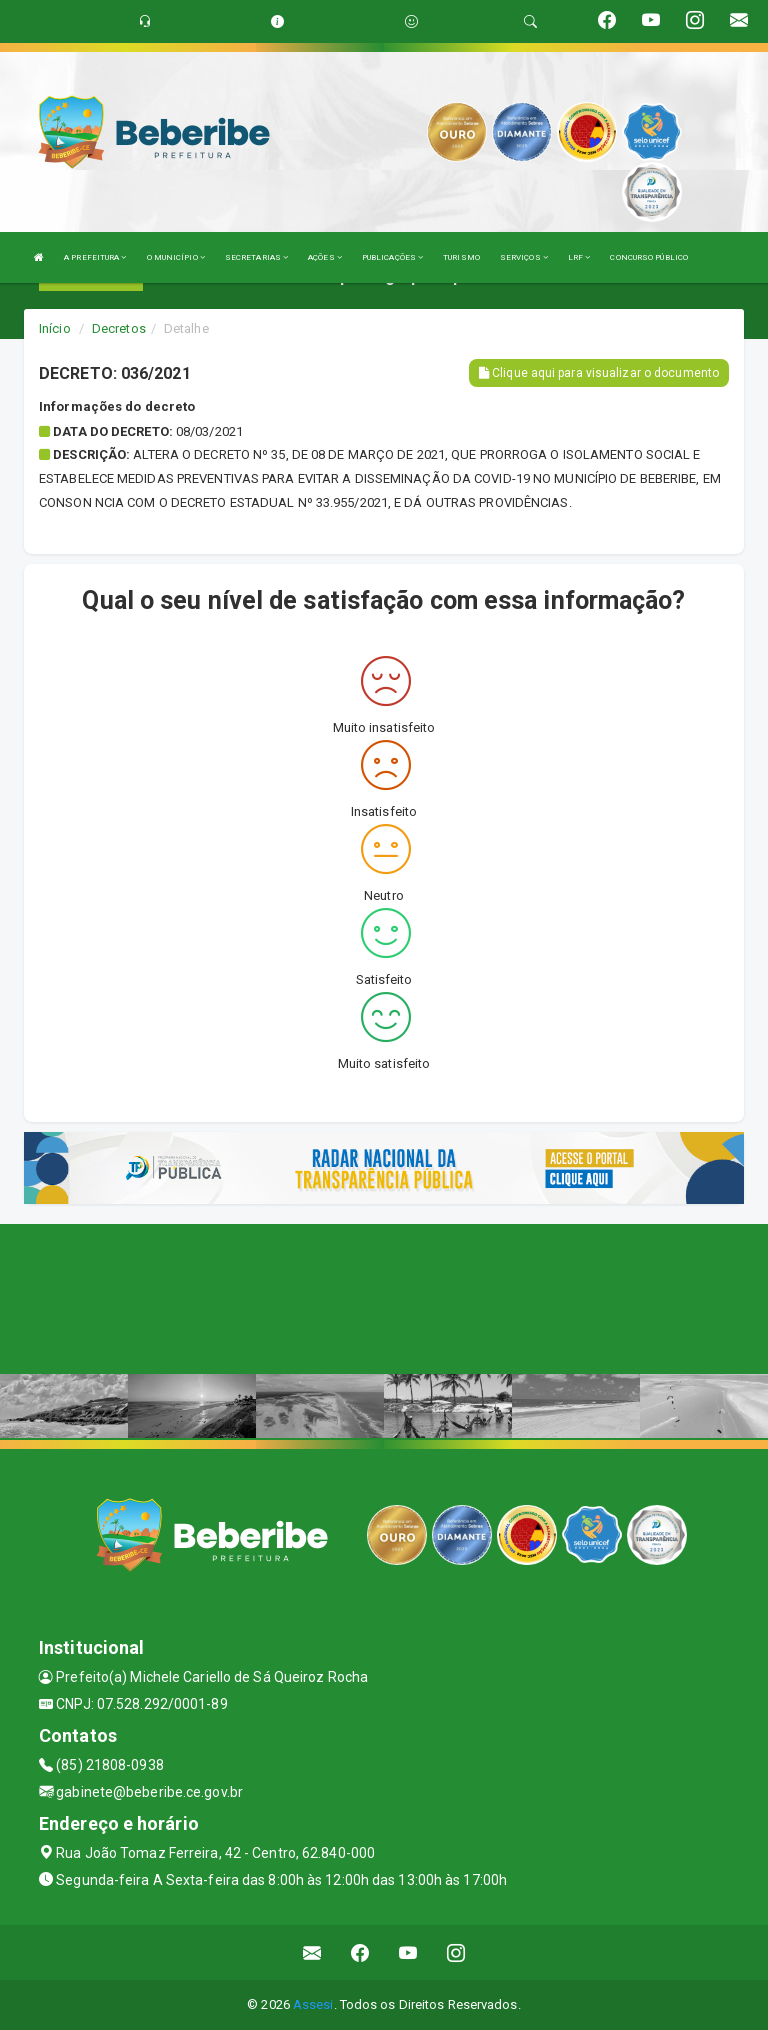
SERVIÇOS (524, 257)
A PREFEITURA (95, 257)
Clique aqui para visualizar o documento (599, 373)
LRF (579, 257)
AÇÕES (325, 257)
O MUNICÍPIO (176, 257)
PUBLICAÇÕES (392, 257)
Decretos (119, 328)
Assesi (313, 2004)
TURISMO (461, 257)
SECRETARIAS (256, 257)
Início (55, 328)
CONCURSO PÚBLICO (649, 257)
